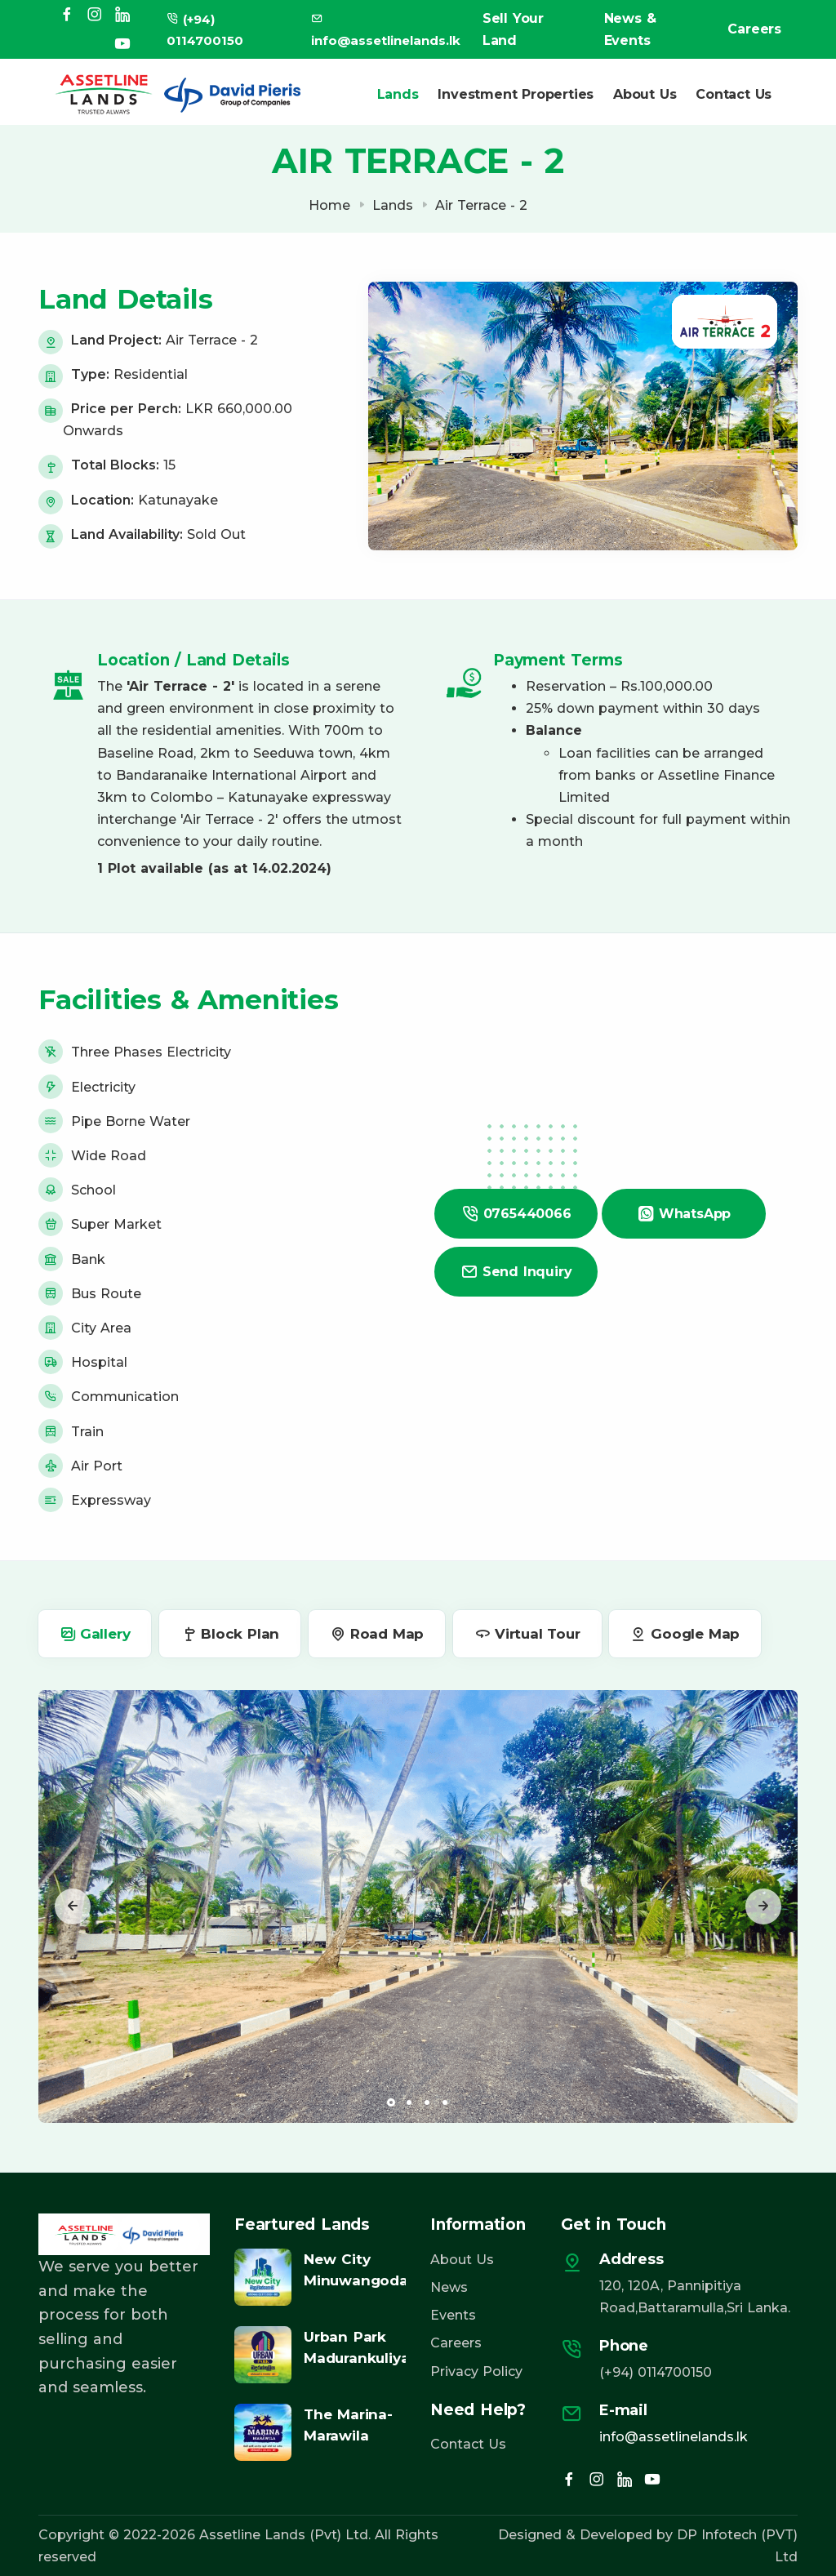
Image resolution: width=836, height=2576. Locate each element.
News (449, 2287)
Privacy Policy (476, 2371)
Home (329, 205)
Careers (754, 29)
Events (453, 2315)
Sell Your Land (513, 29)
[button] (391, 2102)
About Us (644, 94)
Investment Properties (516, 94)
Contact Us (734, 94)
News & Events (630, 29)
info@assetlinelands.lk (673, 2437)
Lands (397, 94)
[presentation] (73, 1906)
